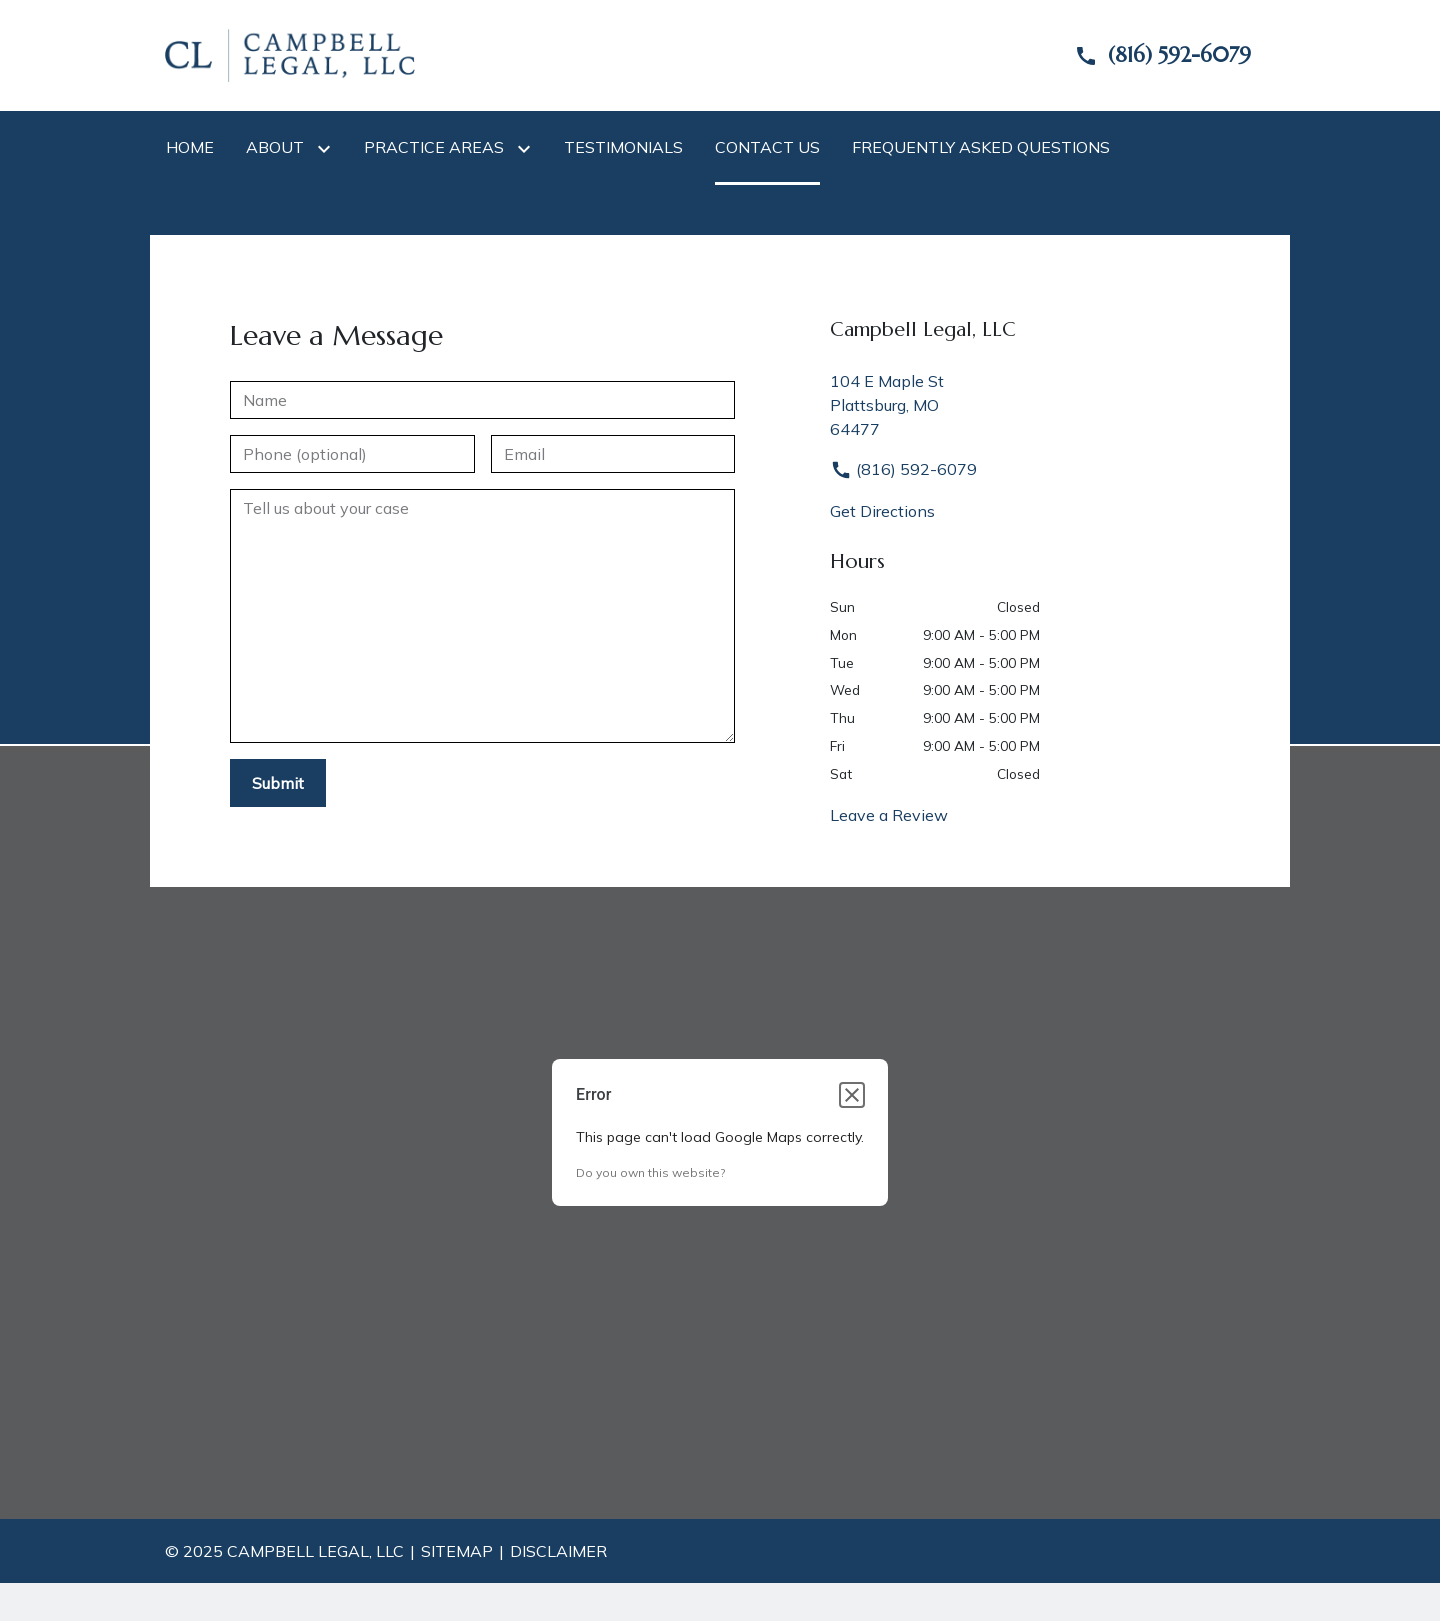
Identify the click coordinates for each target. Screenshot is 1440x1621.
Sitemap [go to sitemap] (457, 1551)
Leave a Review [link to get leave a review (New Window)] (889, 815)
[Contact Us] (767, 147)
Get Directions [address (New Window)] (882, 511)
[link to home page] (290, 54)
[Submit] (278, 783)
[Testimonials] (623, 147)
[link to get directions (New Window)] (1052, 405)
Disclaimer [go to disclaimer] (558, 1551)
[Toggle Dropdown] (328, 148)
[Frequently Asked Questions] (981, 147)
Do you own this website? (650, 1172)
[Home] (190, 147)
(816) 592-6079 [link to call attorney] (903, 469)
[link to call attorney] (1145, 55)
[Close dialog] (852, 1095)
